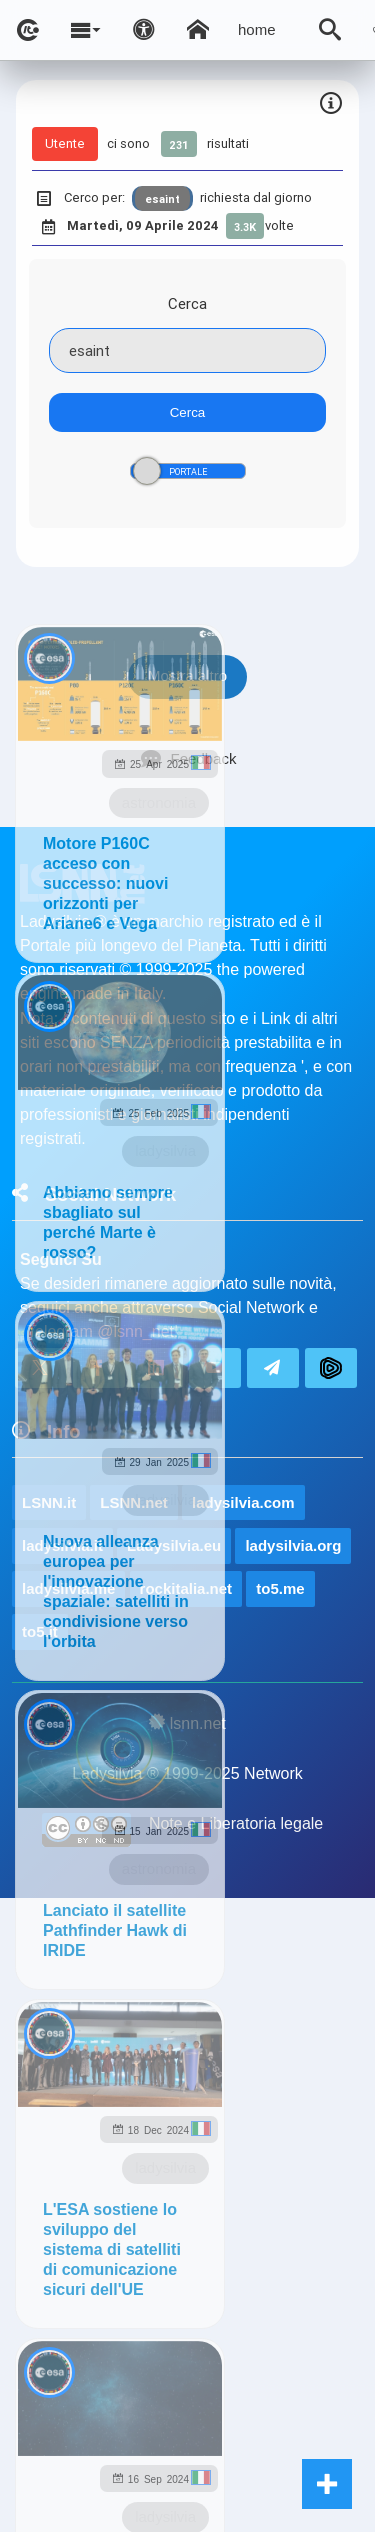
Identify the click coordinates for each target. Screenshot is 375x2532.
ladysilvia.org (293, 1545)
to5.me (280, 1588)
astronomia (159, 802)
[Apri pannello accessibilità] (144, 30)
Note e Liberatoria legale (236, 1823)
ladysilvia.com (243, 1502)
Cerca (187, 303)
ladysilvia (165, 1150)
